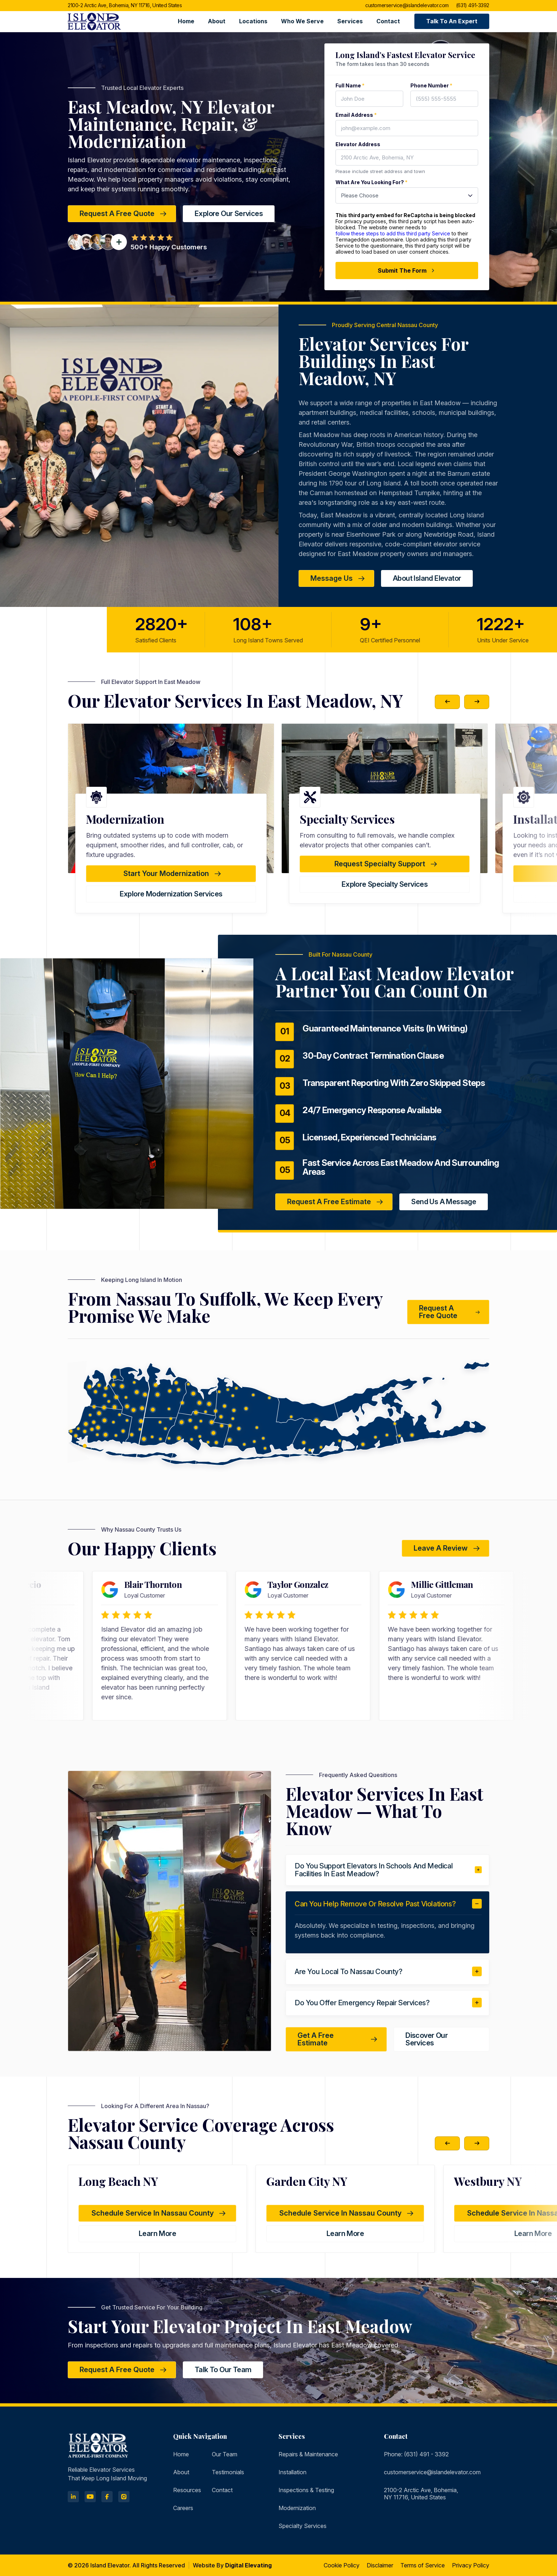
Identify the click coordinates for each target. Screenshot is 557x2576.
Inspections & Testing (306, 2490)
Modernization (297, 2508)
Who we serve (302, 21)
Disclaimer (380, 2565)
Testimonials (228, 2472)
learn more (157, 2233)
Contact (388, 21)
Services (350, 21)
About (216, 21)
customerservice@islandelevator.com (407, 5)
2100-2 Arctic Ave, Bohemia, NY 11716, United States (125, 5)
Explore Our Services (229, 213)
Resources (187, 2490)
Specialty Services (302, 2525)
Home (186, 21)
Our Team (224, 2454)
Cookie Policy (342, 2565)
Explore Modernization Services (384, 894)
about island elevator (427, 578)
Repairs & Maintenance (308, 2454)
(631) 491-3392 (472, 5)
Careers (183, 2508)
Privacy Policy (470, 2565)
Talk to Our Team (223, 2369)
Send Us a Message (443, 1201)
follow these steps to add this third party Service (392, 233)
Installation (292, 2472)
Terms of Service (422, 2565)
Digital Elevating (248, 2565)
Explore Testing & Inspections (171, 894)
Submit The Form (407, 270)
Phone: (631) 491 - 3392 (416, 2454)
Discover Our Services (426, 2039)
